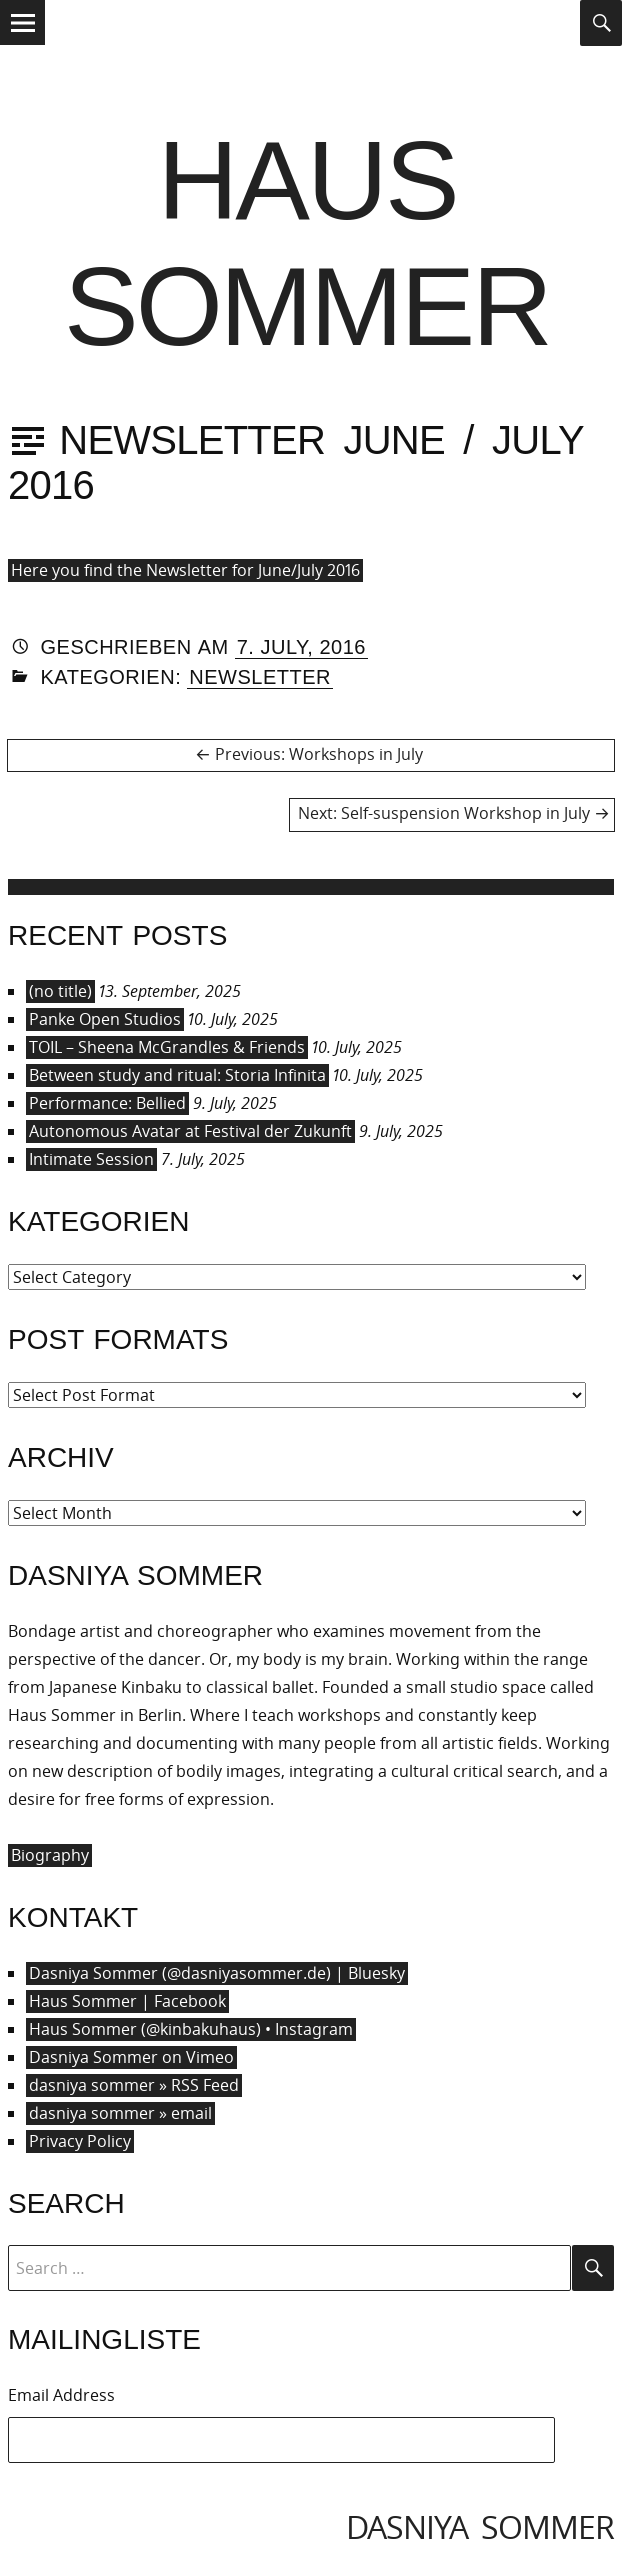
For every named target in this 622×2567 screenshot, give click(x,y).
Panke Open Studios (105, 1019)
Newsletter (260, 677)
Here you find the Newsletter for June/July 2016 (185, 570)
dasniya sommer (480, 2526)
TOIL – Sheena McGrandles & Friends (167, 1047)
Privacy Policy (80, 2141)
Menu (22, 43)
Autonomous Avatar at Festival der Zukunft (190, 1131)
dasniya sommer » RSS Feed (134, 2085)
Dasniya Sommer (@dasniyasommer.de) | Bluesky (217, 1973)
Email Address (61, 2395)
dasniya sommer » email (120, 2113)
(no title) (60, 991)
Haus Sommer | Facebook (127, 2001)
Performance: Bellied (107, 1103)
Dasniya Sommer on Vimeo (131, 2057)
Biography (50, 1855)
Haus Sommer (307, 243)
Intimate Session (91, 1159)
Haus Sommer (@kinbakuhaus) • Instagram (191, 2029)
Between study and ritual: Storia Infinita (177, 1075)
